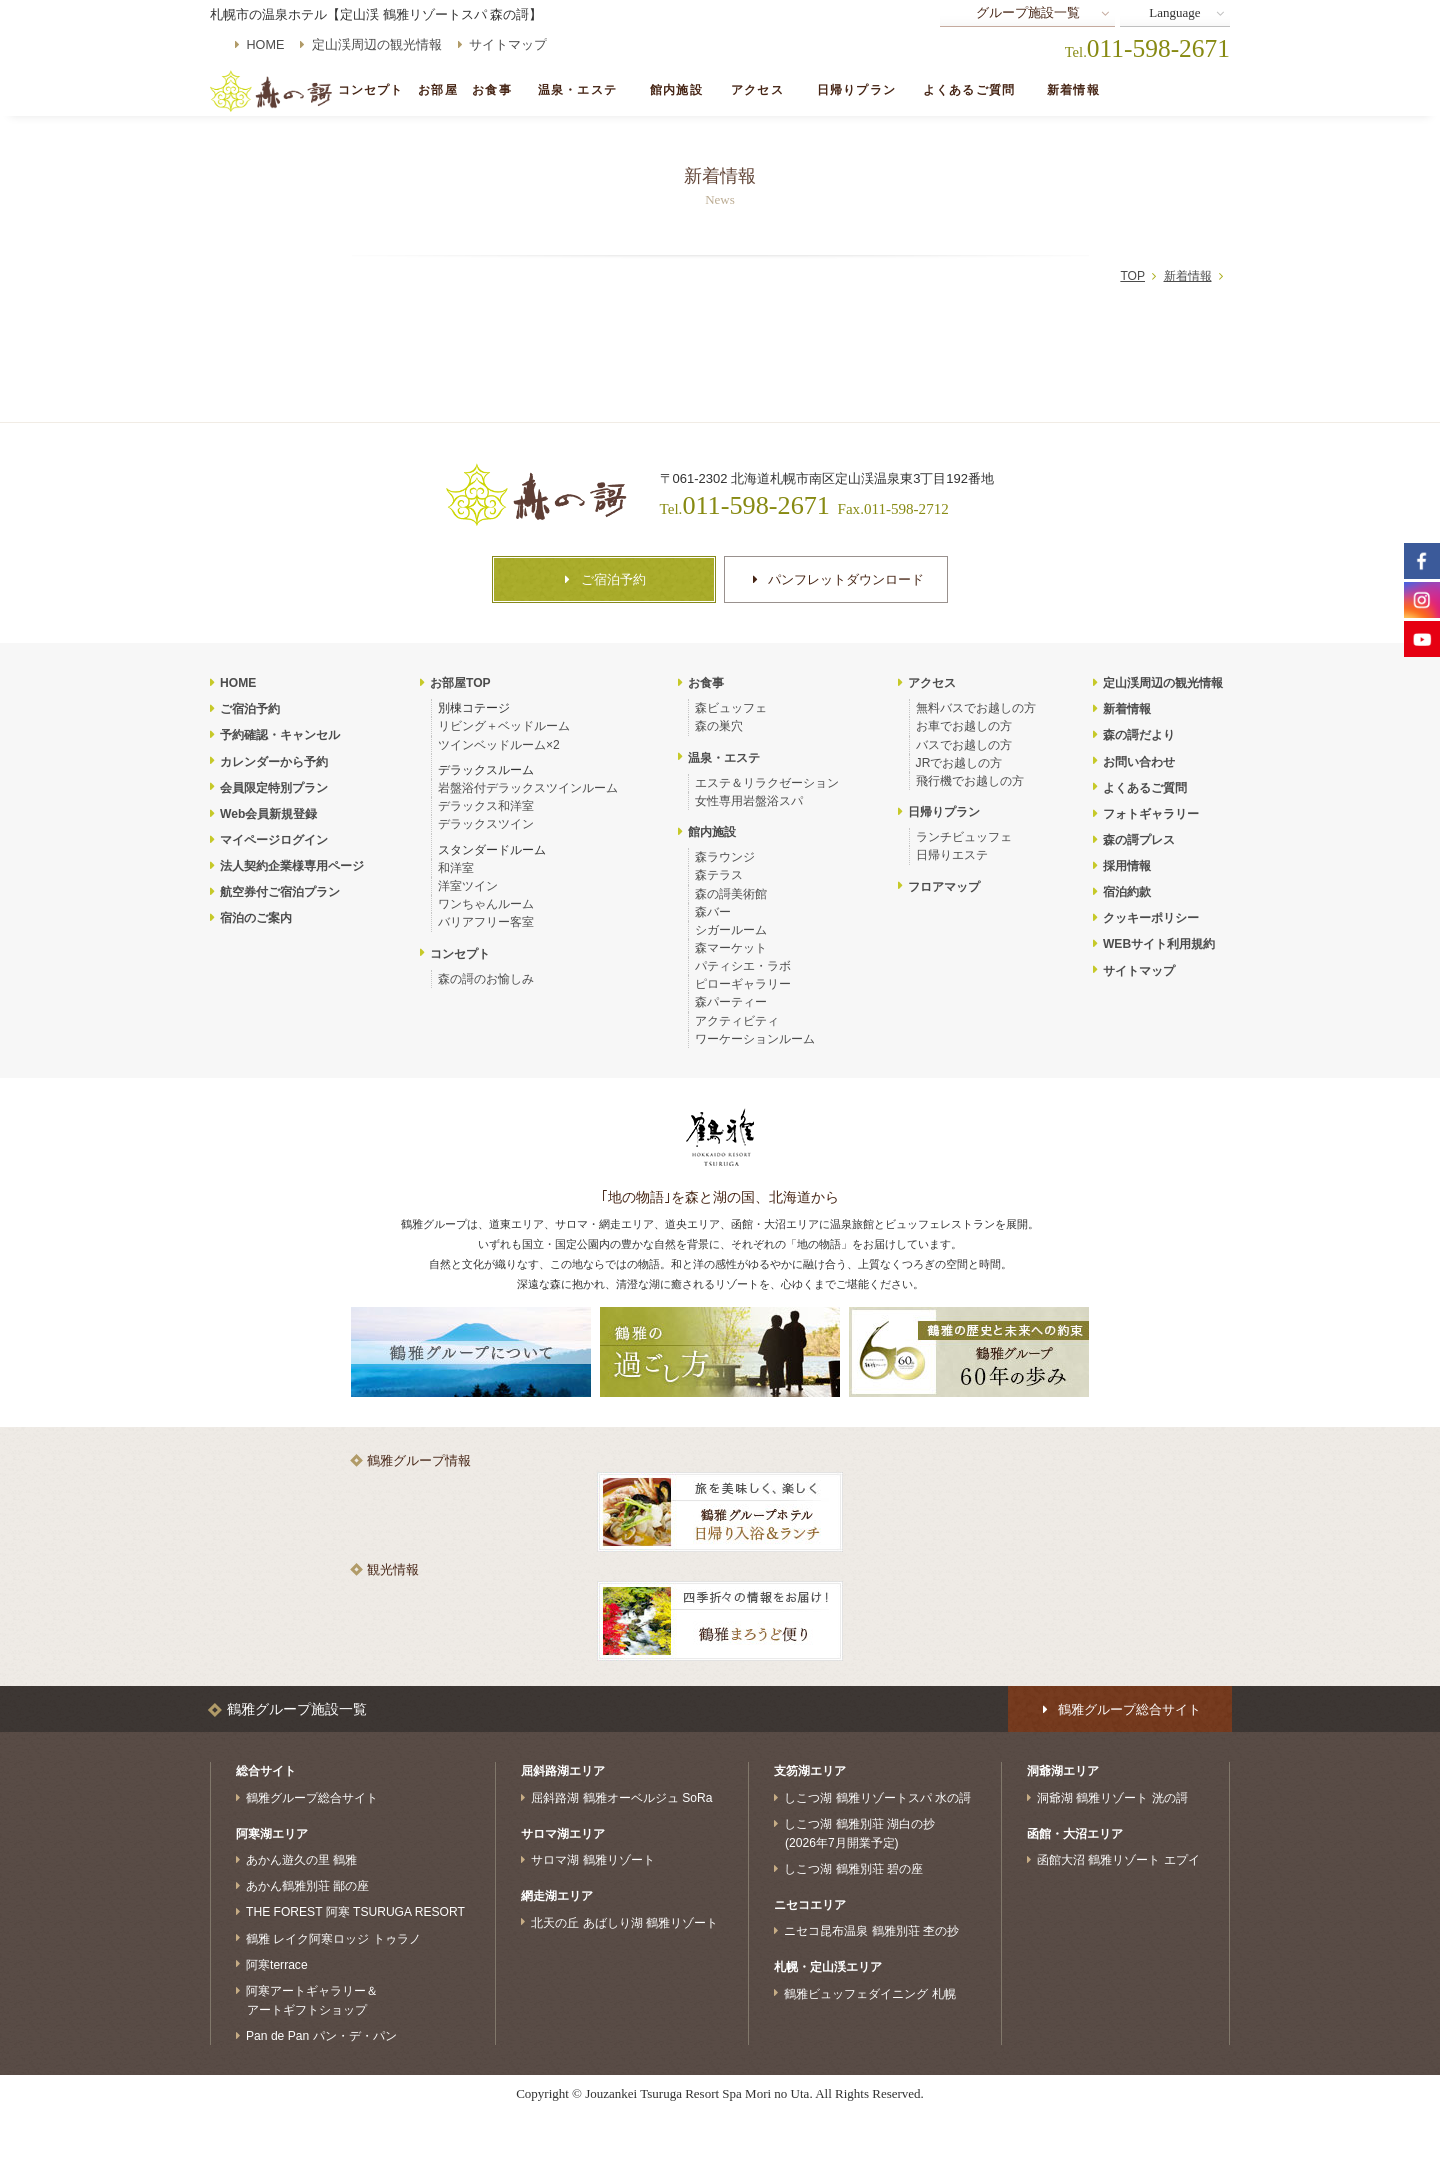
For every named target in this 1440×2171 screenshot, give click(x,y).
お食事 (491, 90)
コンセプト (371, 90)
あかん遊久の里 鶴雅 (301, 1860)
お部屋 (437, 90)
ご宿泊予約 (1168, 90)
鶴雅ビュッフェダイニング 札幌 (869, 1993)
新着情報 (1073, 90)
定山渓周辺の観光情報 (377, 45)
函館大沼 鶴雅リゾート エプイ (1118, 1860)
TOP (1132, 276)
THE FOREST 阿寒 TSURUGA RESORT (355, 1912)
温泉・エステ (577, 90)
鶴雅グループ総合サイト (312, 1798)
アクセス (757, 90)
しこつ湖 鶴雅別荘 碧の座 (853, 1869)
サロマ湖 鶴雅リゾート (592, 1860)
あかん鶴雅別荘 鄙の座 (307, 1886)
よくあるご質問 (969, 90)
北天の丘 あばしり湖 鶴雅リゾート (624, 1922)
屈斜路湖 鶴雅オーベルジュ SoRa (621, 1798)
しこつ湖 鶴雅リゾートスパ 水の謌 (877, 1798)
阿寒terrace (277, 1964)
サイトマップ (508, 45)
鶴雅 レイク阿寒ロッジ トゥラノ (333, 1938)
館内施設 (676, 90)
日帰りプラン (856, 90)
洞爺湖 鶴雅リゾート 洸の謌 (1112, 1798)
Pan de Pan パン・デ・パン (321, 2036)
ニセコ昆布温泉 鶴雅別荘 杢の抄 (871, 1931)
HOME (266, 45)
